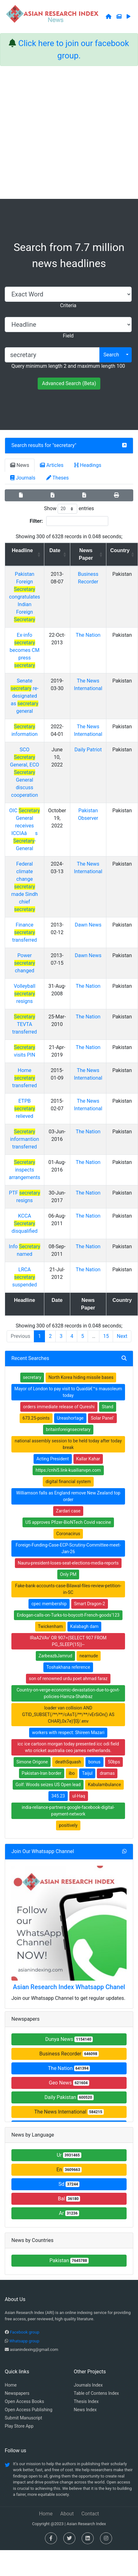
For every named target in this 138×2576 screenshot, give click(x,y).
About (67, 2514)
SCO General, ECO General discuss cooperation (24, 772)
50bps (114, 1761)
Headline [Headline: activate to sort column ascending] (22, 550)
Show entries (69, 509)
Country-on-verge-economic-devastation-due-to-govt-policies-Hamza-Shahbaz (68, 1693)
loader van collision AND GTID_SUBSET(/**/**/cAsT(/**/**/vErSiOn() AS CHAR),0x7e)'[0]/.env (68, 1714)
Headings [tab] (88, 465)
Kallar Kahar (88, 1458)
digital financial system (68, 1481)
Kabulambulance (104, 1784)
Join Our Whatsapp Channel (42, 1851)
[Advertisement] (63, 132)
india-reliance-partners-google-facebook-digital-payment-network (68, 1810)
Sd (69, 2184)
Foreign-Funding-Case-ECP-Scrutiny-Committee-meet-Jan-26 (68, 1548)
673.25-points (36, 1418)
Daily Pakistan (68, 2097)
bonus (94, 1761)
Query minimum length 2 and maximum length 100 (68, 366)
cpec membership (49, 1603)
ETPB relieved (24, 1108)
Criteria (68, 305)
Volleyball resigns (24, 993)
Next (122, 1336)
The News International (69, 2112)
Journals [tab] (22, 478)
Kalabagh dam (84, 1626)
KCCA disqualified (25, 1223)
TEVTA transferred (24, 1024)
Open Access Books (24, 2401)
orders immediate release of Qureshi (59, 1406)
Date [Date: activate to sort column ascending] (54, 550)
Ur (69, 2155)
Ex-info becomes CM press (25, 650)
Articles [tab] (51, 465)
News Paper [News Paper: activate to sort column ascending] (86, 554)
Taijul (87, 1773)
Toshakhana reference (68, 1667)
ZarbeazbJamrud (55, 1655)
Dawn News (88, 925)
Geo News (69, 2083)
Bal (69, 2199)
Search (111, 355)
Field (68, 336)
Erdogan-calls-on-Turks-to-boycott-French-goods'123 (68, 1615)
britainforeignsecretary (68, 1429)
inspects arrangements (24, 1169)
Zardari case (68, 1510)
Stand (107, 1406)
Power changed (24, 963)
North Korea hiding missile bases (80, 1377)
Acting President (52, 1458)
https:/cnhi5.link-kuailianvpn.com (68, 1470)
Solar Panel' (102, 1418)
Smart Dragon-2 (89, 1603)
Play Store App (19, 2426)
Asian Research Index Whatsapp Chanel (69, 1987)
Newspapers (17, 2393)
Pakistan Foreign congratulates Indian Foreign (24, 597)
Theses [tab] (57, 478)
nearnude (88, 1655)
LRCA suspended (24, 1277)
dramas (107, 1773)
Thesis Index (86, 2401)
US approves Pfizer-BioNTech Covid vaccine (68, 1522)
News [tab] (19, 465)
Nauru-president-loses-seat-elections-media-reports (68, 1562)
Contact (90, 2514)
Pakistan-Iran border (42, 1773)
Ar (69, 2213)
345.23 (58, 1795)
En (69, 2170)
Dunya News (69, 2039)
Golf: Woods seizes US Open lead (48, 1784)
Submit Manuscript (23, 2417)
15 (106, 1336)
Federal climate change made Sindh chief (24, 886)
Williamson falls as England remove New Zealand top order (68, 1496)
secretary (64, 445)
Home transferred (24, 1077)
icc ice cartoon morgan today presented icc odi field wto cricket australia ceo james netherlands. (68, 1747)
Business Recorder (69, 2054)
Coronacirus (68, 1533)
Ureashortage (70, 1418)
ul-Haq (78, 1795)
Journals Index (88, 2385)
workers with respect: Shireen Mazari (68, 1732)
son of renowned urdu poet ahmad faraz (68, 1678)
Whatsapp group (24, 2341)
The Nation (88, 635)
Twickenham (50, 1626)
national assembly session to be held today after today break (68, 1444)
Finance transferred (24, 932)
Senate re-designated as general (24, 696)
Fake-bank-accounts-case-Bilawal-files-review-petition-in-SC (68, 1589)
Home (11, 2385)
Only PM (68, 1574)
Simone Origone (32, 1761)
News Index (85, 2409)
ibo (72, 1773)
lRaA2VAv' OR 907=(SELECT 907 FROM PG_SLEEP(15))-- (68, 1641)
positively (68, 1825)
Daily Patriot (88, 750)
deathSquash (68, 1761)
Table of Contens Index (96, 2393)
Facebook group (24, 2332)
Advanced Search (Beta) (69, 383)
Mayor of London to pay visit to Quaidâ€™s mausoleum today (68, 1392)
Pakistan (69, 2260)
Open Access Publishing (28, 2409)
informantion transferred (24, 1139)
